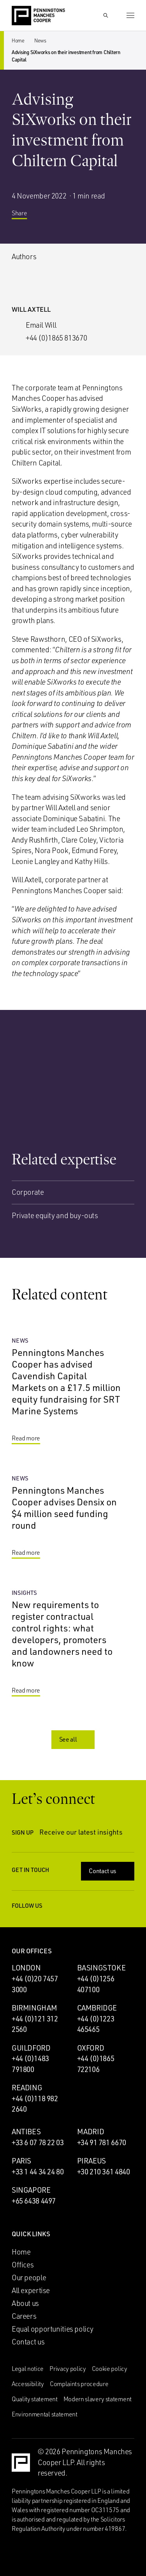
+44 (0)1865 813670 (56, 337)
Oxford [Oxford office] (90, 2048)
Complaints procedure (79, 2384)
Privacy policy (67, 2368)
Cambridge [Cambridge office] (97, 2007)
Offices (22, 2264)
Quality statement (35, 2399)
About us (25, 2303)
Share (25, 216)
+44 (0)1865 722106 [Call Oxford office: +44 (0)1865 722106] (95, 2064)
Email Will (41, 325)
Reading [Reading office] (27, 2087)
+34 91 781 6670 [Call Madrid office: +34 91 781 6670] (101, 2142)
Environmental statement (44, 2414)
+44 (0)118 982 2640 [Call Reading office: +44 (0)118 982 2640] (35, 2104)
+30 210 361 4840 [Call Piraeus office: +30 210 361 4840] (103, 2171)
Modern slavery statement (97, 2399)
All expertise (31, 2290)
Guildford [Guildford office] (31, 2048)
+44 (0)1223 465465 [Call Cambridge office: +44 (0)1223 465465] (95, 2024)
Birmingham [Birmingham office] (34, 2007)
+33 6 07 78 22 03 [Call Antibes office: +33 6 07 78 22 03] (38, 2142)
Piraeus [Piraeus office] (91, 2160)
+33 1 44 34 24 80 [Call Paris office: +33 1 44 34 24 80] (38, 2171)
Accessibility (28, 2384)
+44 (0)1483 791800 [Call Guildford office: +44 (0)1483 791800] (30, 2064)
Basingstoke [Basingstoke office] (101, 1967)
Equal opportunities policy (52, 2329)
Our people (29, 2277)
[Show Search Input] (105, 15)
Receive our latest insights (86, 1832)
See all (74, 1739)
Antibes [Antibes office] (26, 2131)
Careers (24, 2316)
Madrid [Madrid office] (90, 2131)
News (40, 40)
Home (18, 40)
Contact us (108, 1871)
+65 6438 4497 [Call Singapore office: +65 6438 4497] (34, 2200)
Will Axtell (31, 309)
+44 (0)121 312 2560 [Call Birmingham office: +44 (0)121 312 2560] (35, 2024)
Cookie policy (109, 2368)
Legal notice (28, 2368)
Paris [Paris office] (21, 2160)
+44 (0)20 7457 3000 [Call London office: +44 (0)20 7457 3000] (35, 1984)
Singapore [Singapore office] (31, 2190)
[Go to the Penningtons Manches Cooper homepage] (38, 16)
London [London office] (26, 1967)
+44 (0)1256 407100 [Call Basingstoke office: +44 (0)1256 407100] (95, 1984)
